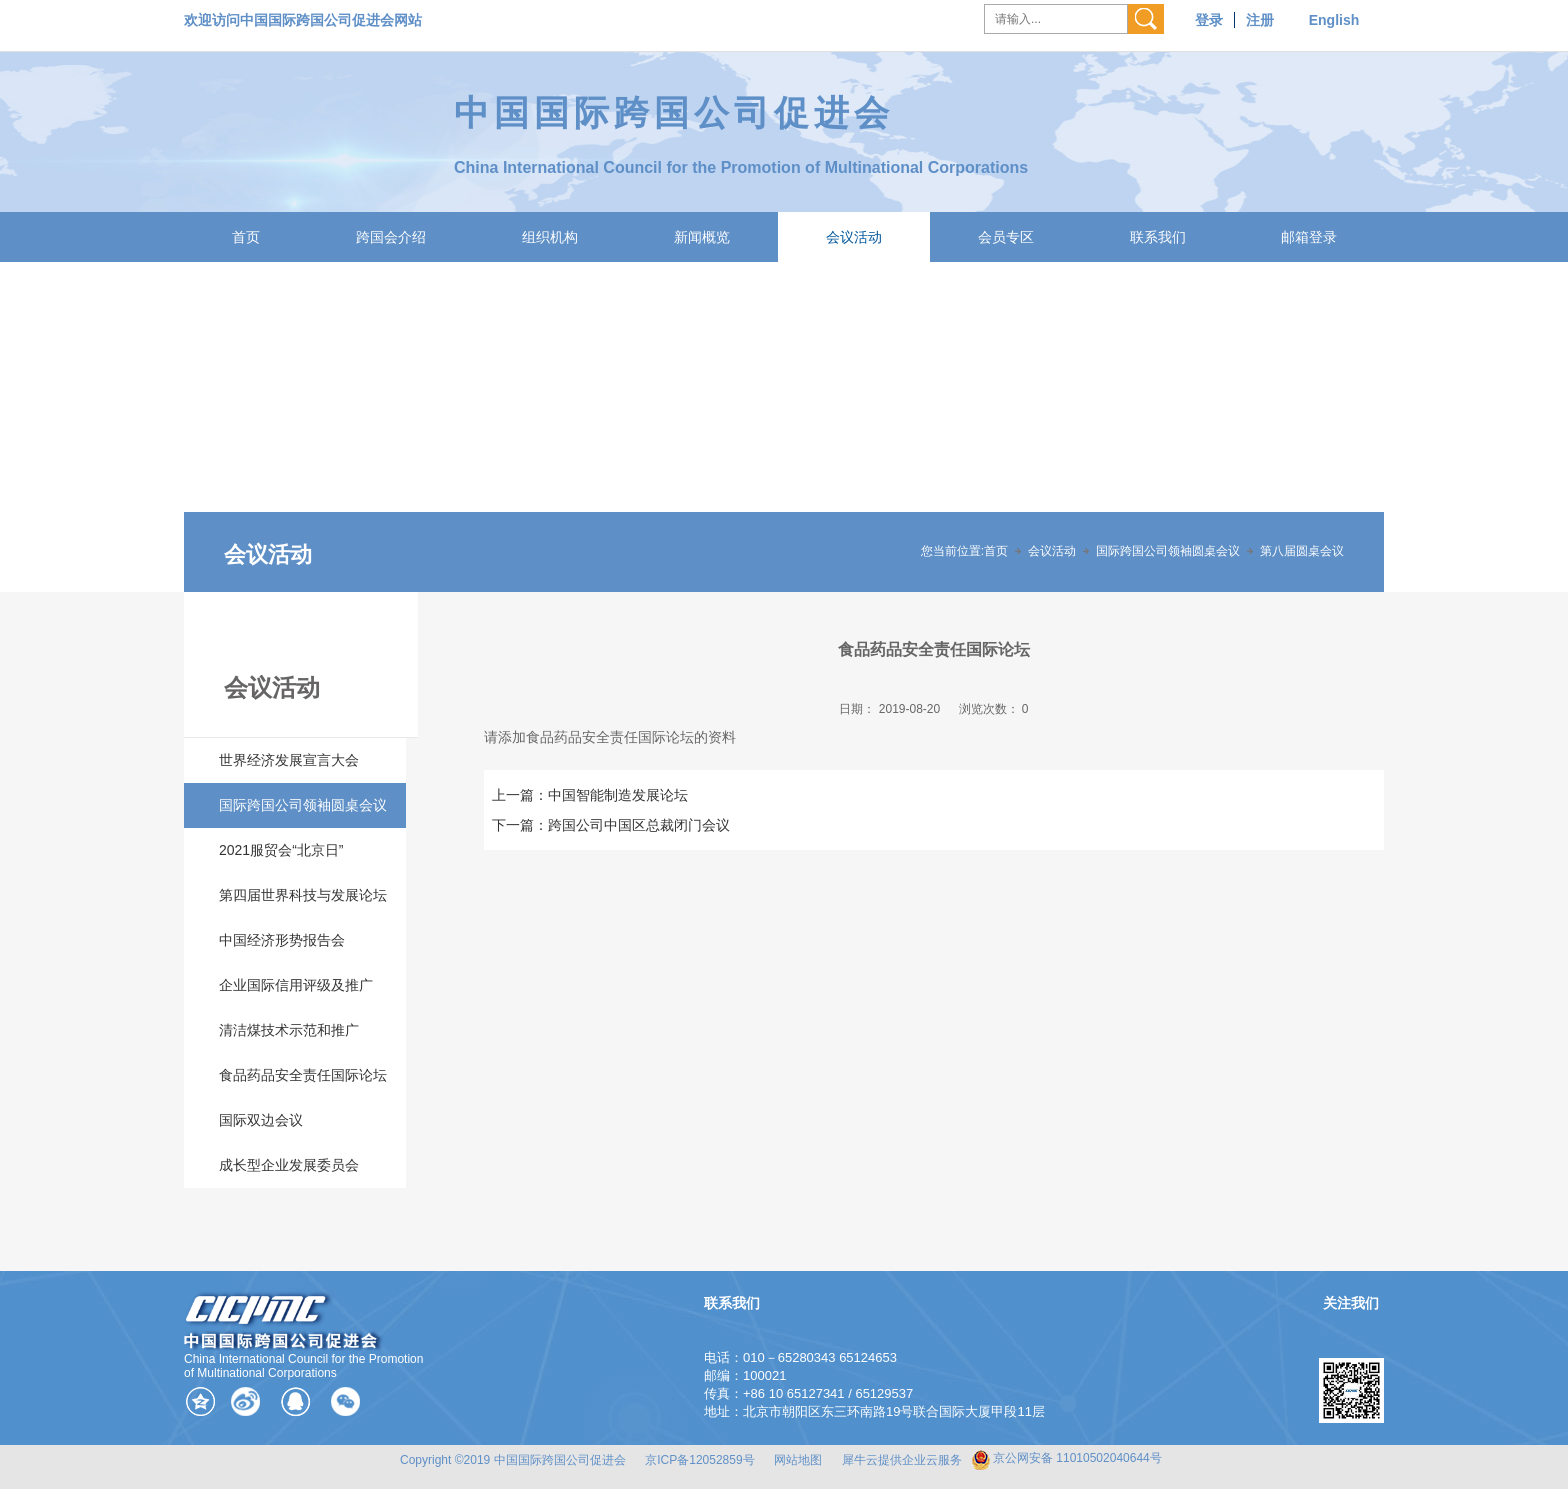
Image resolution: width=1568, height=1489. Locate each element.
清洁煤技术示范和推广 (289, 1030)
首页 (246, 237)
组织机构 (550, 237)
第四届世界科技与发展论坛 (303, 895)
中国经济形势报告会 (282, 940)
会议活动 (854, 237)
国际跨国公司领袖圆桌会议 (1168, 551)
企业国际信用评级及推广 (296, 985)
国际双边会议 (261, 1120)
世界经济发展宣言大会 (289, 760)
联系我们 (1158, 237)
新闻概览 (702, 237)
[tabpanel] (784, 427)
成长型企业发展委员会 (289, 1165)
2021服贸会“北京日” (281, 850)
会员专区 (1006, 237)
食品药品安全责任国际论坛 (303, 1075)
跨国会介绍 (391, 237)
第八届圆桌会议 (1302, 551)
